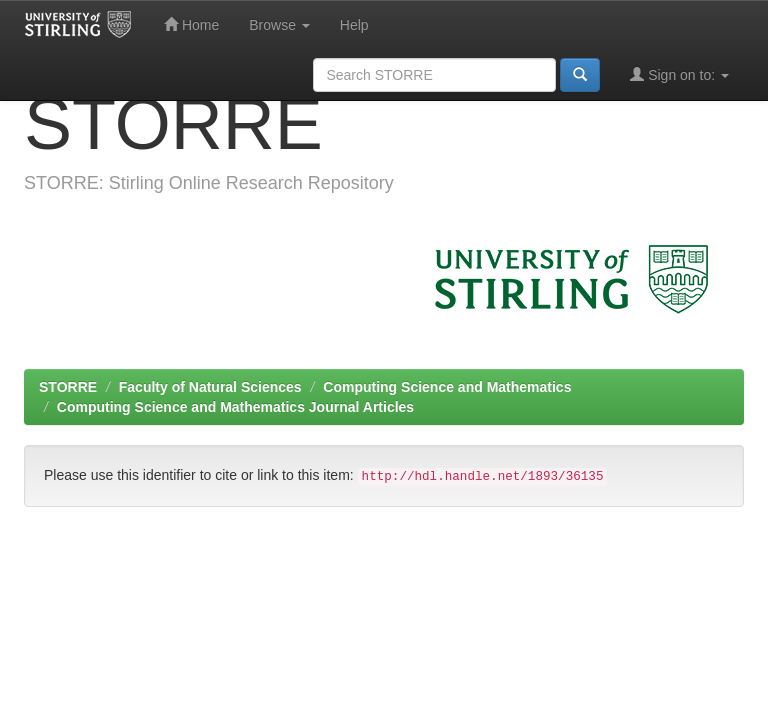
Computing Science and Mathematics (447, 387)
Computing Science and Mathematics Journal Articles (235, 407)
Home (191, 24)
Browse (279, 25)
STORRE (68, 387)
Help (354, 25)
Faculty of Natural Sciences (210, 387)
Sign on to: (679, 74)
